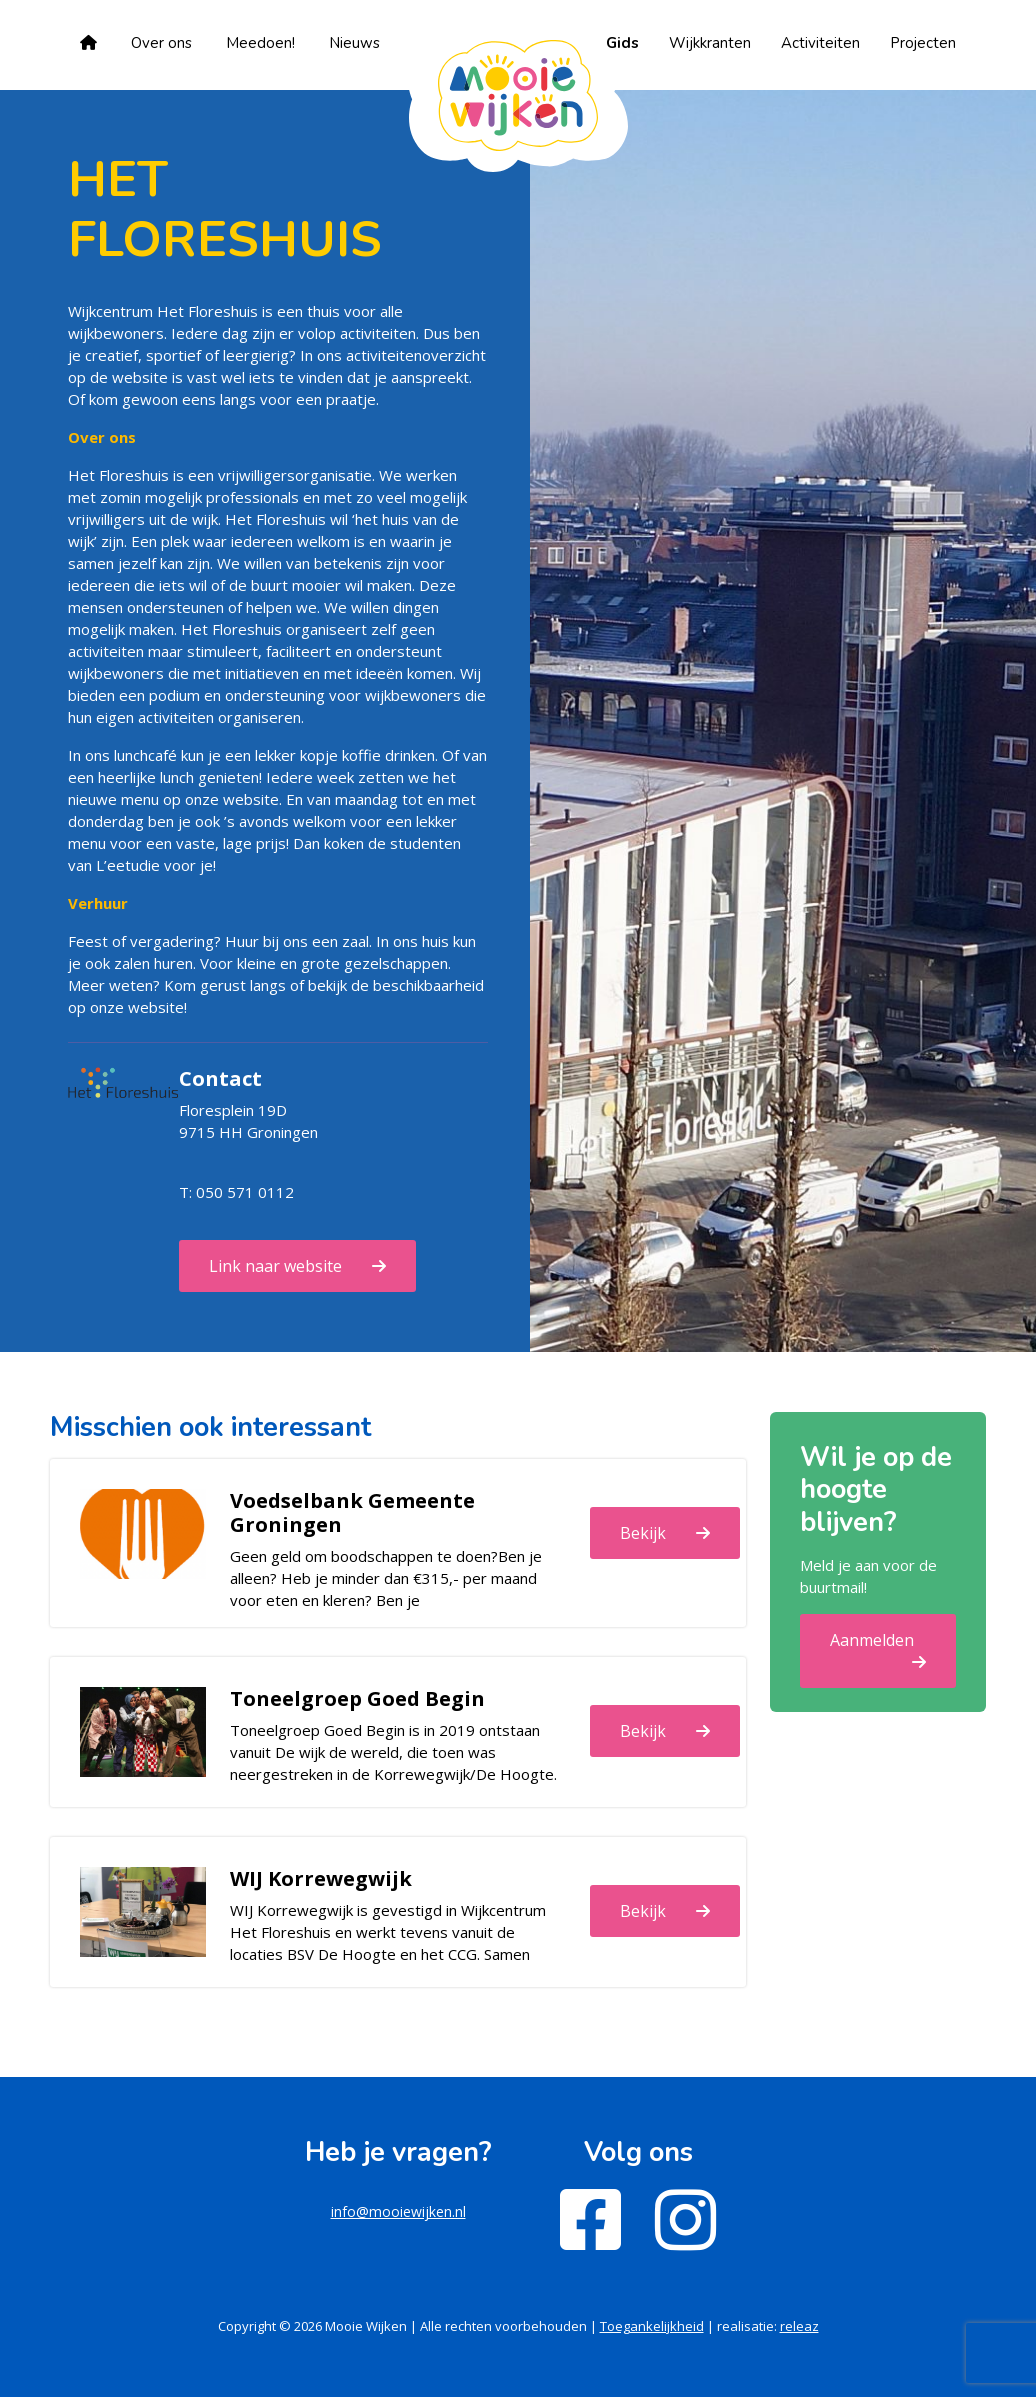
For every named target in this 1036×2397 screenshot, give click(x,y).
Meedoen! (260, 43)
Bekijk (643, 1533)
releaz (799, 2326)
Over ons (161, 43)
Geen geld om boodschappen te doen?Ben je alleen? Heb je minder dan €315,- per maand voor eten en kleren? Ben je (386, 1578)
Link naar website (275, 1266)
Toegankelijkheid (652, 2326)
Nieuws (354, 43)
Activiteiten (820, 43)
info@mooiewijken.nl (398, 2211)
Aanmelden (872, 1640)
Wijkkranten (710, 43)
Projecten (923, 43)
